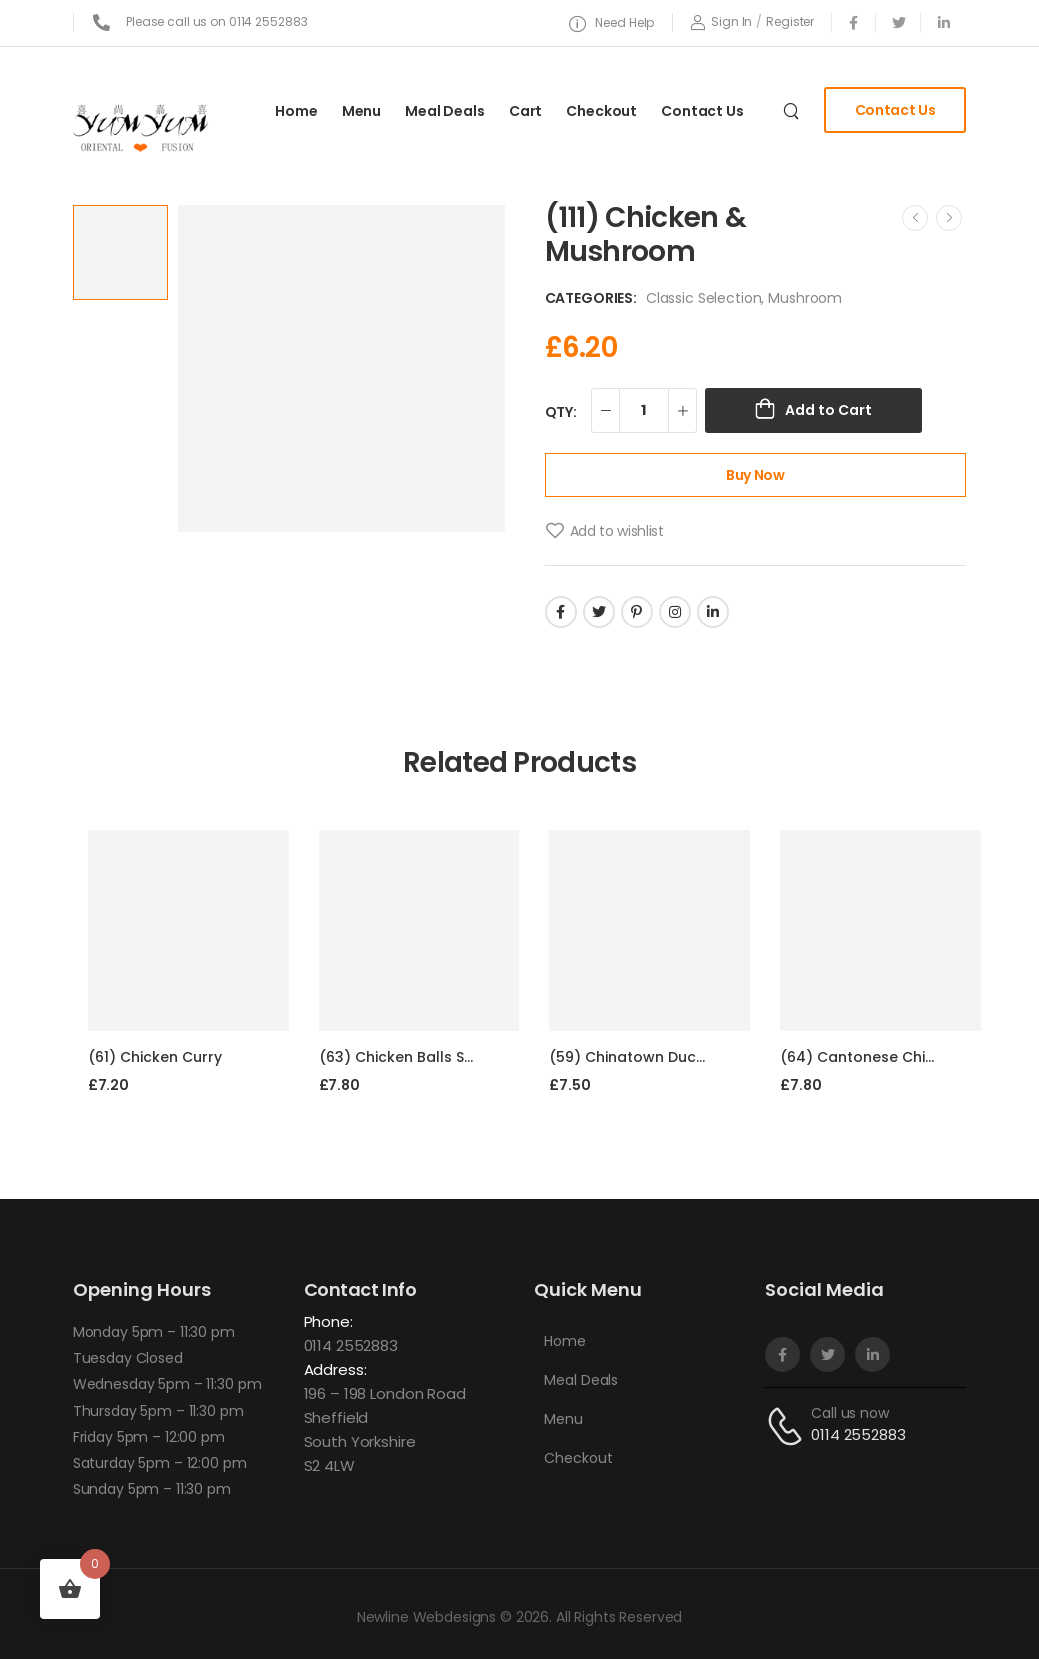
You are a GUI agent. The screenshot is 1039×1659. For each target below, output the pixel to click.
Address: (335, 1369)
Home (296, 111)
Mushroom (805, 298)
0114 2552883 (351, 1345)
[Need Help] (611, 23)
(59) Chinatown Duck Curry (648, 1057)
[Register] (790, 22)
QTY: (561, 412)
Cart (525, 111)
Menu (361, 111)
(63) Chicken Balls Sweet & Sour (435, 1057)
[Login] (721, 22)
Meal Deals (445, 111)
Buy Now (755, 475)
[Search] (793, 110)
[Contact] (788, 1425)
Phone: (328, 1321)
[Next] (949, 218)
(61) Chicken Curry (155, 1057)
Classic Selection (704, 298)
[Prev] (915, 218)
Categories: (591, 298)
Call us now (849, 1413)
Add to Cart (828, 410)
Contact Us (702, 111)
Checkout (601, 111)
